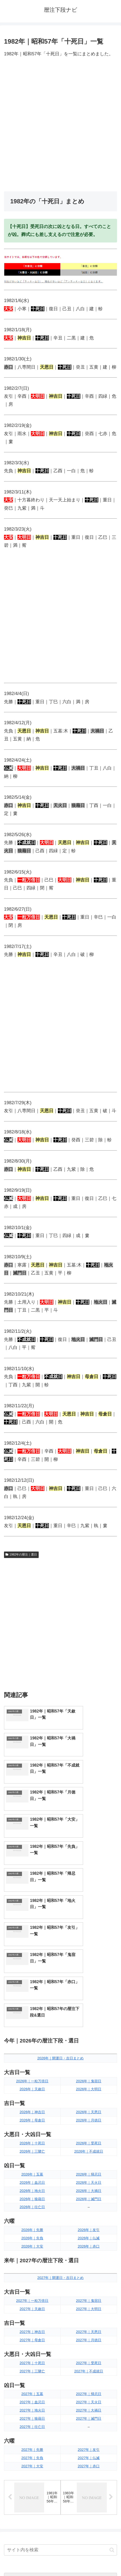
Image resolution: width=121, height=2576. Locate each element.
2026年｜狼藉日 (32, 2038)
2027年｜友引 (89, 2289)
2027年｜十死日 (32, 2202)
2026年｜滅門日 (88, 2038)
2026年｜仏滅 (89, 2077)
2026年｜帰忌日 (88, 2013)
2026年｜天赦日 (32, 1928)
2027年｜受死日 (88, 2202)
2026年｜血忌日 (32, 2022)
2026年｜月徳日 (88, 1959)
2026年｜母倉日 (32, 1959)
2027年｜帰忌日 (88, 2233)
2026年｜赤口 (89, 2085)
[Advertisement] (60, 124)
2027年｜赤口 (89, 2305)
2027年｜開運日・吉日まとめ (60, 2117)
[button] (112, 2390)
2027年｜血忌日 (32, 2241)
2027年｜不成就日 (88, 2210)
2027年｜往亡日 (32, 2266)
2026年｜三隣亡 (32, 1990)
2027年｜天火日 (88, 2241)
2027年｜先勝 (32, 2289)
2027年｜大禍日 (88, 2250)
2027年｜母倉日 (32, 2179)
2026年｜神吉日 (32, 1951)
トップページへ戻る (31, 2560)
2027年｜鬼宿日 (88, 2140)
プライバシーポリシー (89, 2560)
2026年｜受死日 (88, 1982)
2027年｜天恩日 (88, 2171)
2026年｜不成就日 (88, 1990)
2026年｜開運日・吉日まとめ (60, 1897)
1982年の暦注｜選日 (21, 1554)
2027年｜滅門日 (88, 2258)
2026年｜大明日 (88, 1928)
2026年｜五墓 (32, 2013)
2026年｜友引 (89, 2069)
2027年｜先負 (32, 2297)
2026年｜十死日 (32, 1982)
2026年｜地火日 (32, 2030)
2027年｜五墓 (32, 2233)
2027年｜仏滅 (89, 2297)
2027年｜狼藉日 (32, 2258)
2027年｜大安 (32, 2305)
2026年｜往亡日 (32, 2046)
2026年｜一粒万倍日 (32, 1920)
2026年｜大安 (32, 2085)
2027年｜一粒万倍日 (32, 2140)
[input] (60, 2389)
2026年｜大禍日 (88, 2030)
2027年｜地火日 (32, 2250)
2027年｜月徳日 (88, 2179)
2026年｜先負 (32, 2077)
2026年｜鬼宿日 (88, 1920)
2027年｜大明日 (88, 2148)
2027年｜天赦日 (32, 2148)
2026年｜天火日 (88, 2022)
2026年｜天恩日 (88, 1951)
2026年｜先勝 (32, 2069)
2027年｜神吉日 (32, 2171)
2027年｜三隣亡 (32, 2210)
